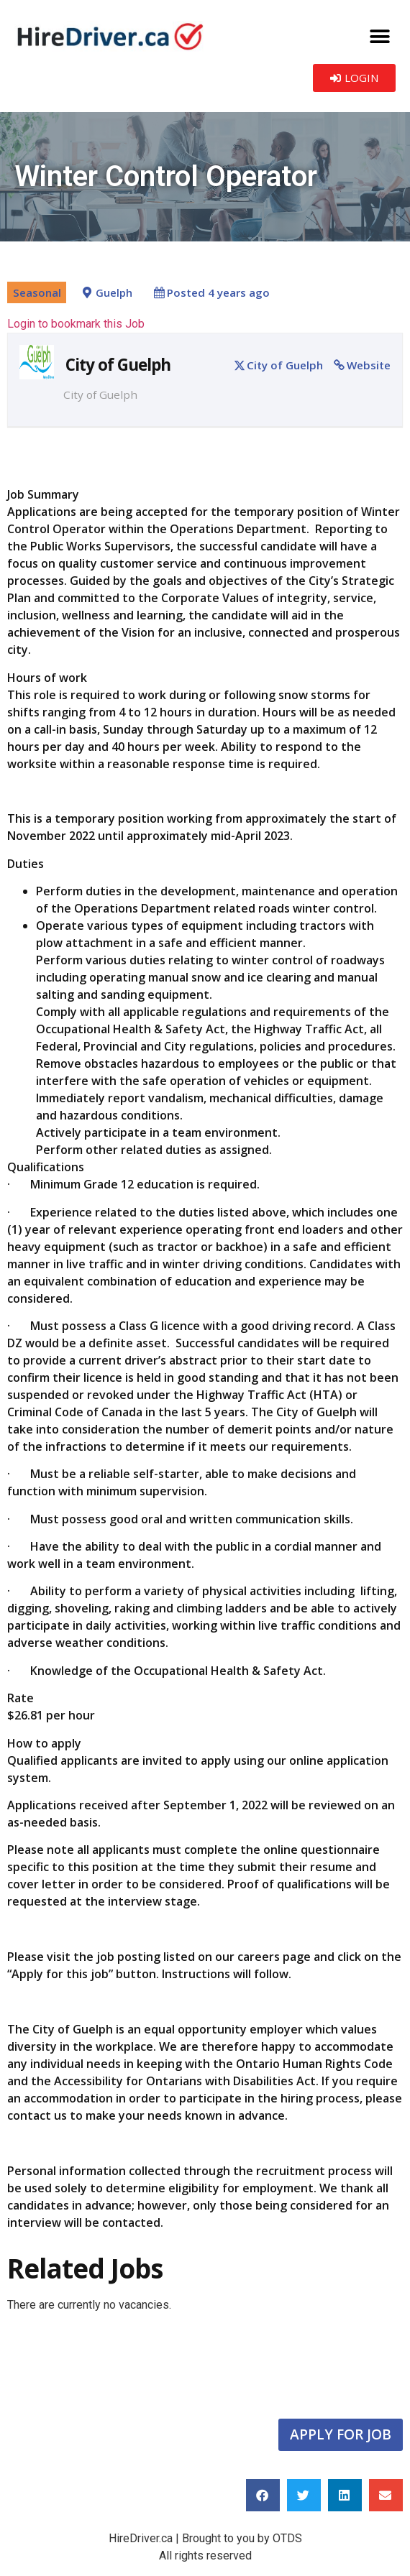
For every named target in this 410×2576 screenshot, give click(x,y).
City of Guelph (285, 365)
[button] (379, 36)
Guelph (114, 293)
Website (369, 365)
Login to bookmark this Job (76, 324)
